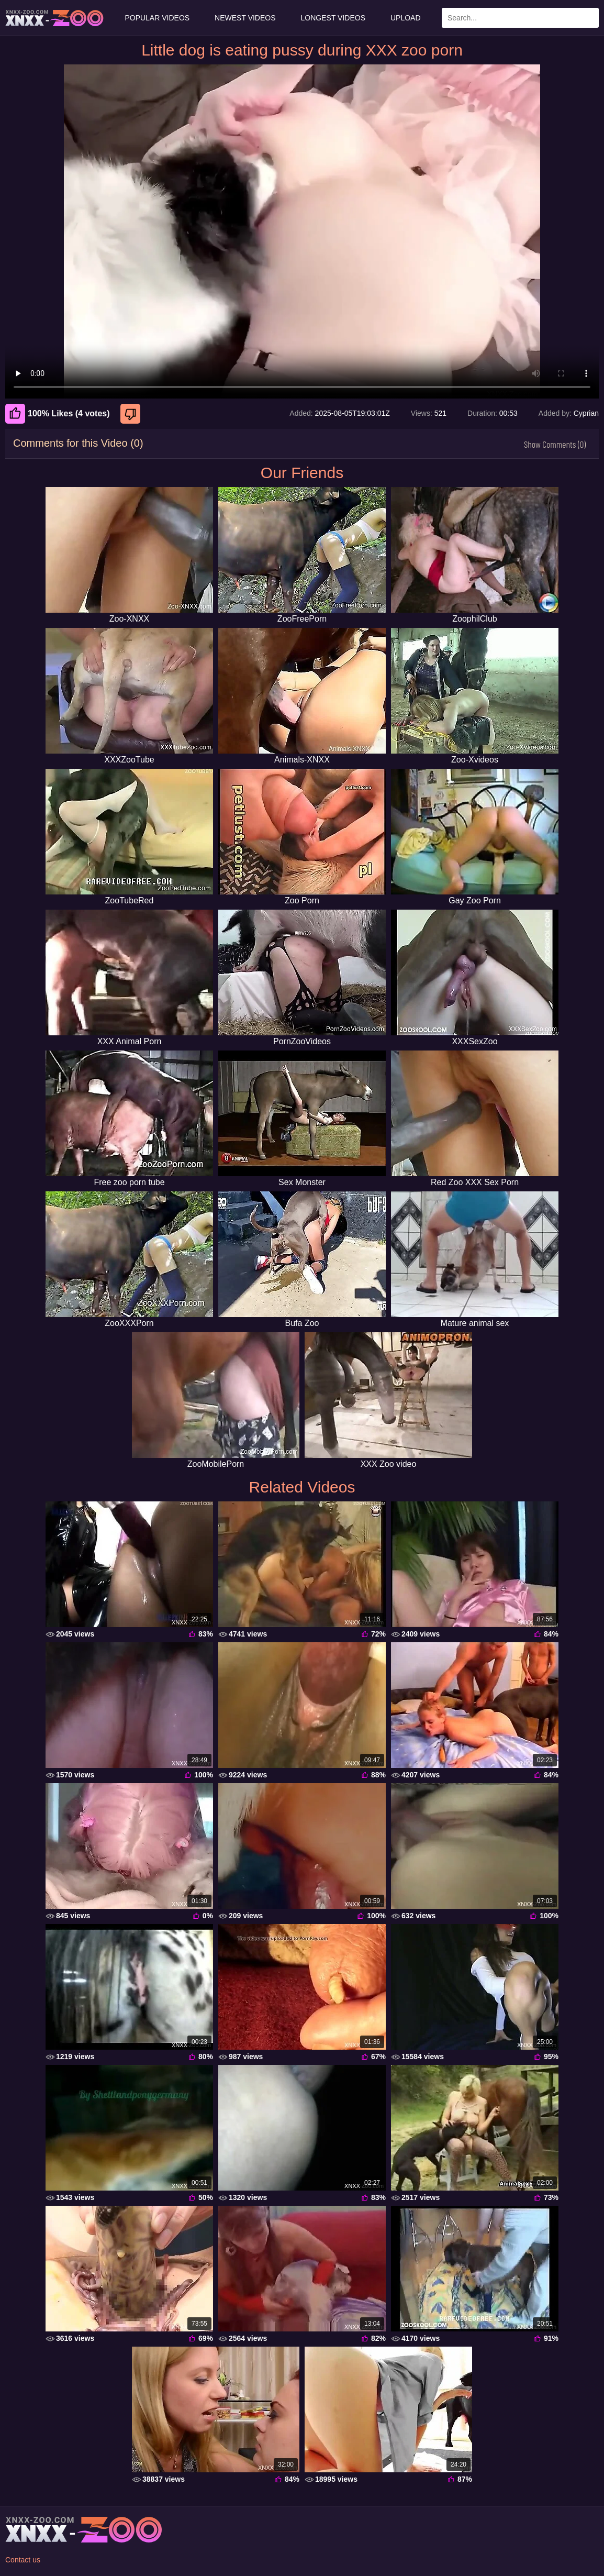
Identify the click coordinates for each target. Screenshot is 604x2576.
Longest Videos (333, 18)
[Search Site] (589, 18)
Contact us (22, 2560)
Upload (405, 18)
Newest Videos (245, 18)
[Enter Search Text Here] (520, 18)
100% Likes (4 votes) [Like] (57, 414)
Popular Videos (157, 18)
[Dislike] (131, 414)
